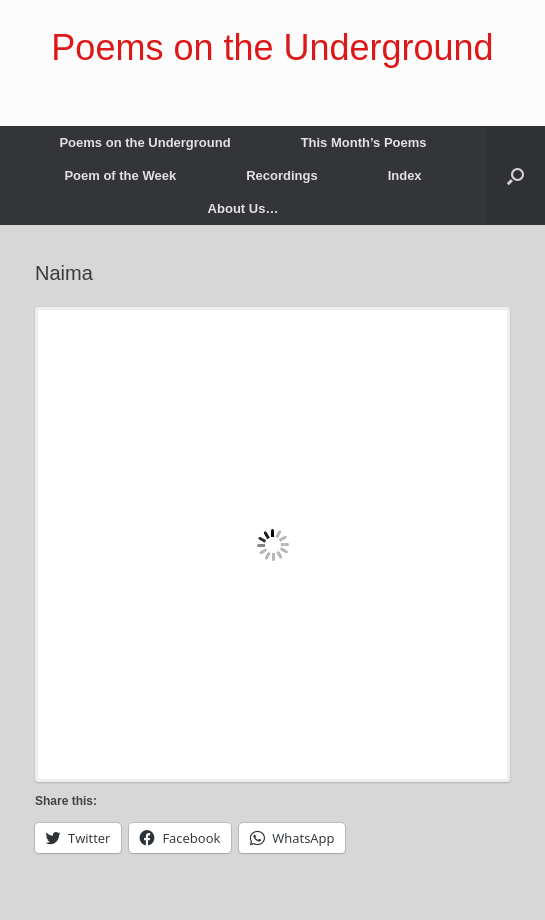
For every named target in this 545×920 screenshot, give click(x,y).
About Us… (243, 208)
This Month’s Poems (364, 142)
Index (405, 175)
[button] (515, 175)
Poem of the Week (120, 175)
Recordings (282, 175)
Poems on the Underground (144, 142)
